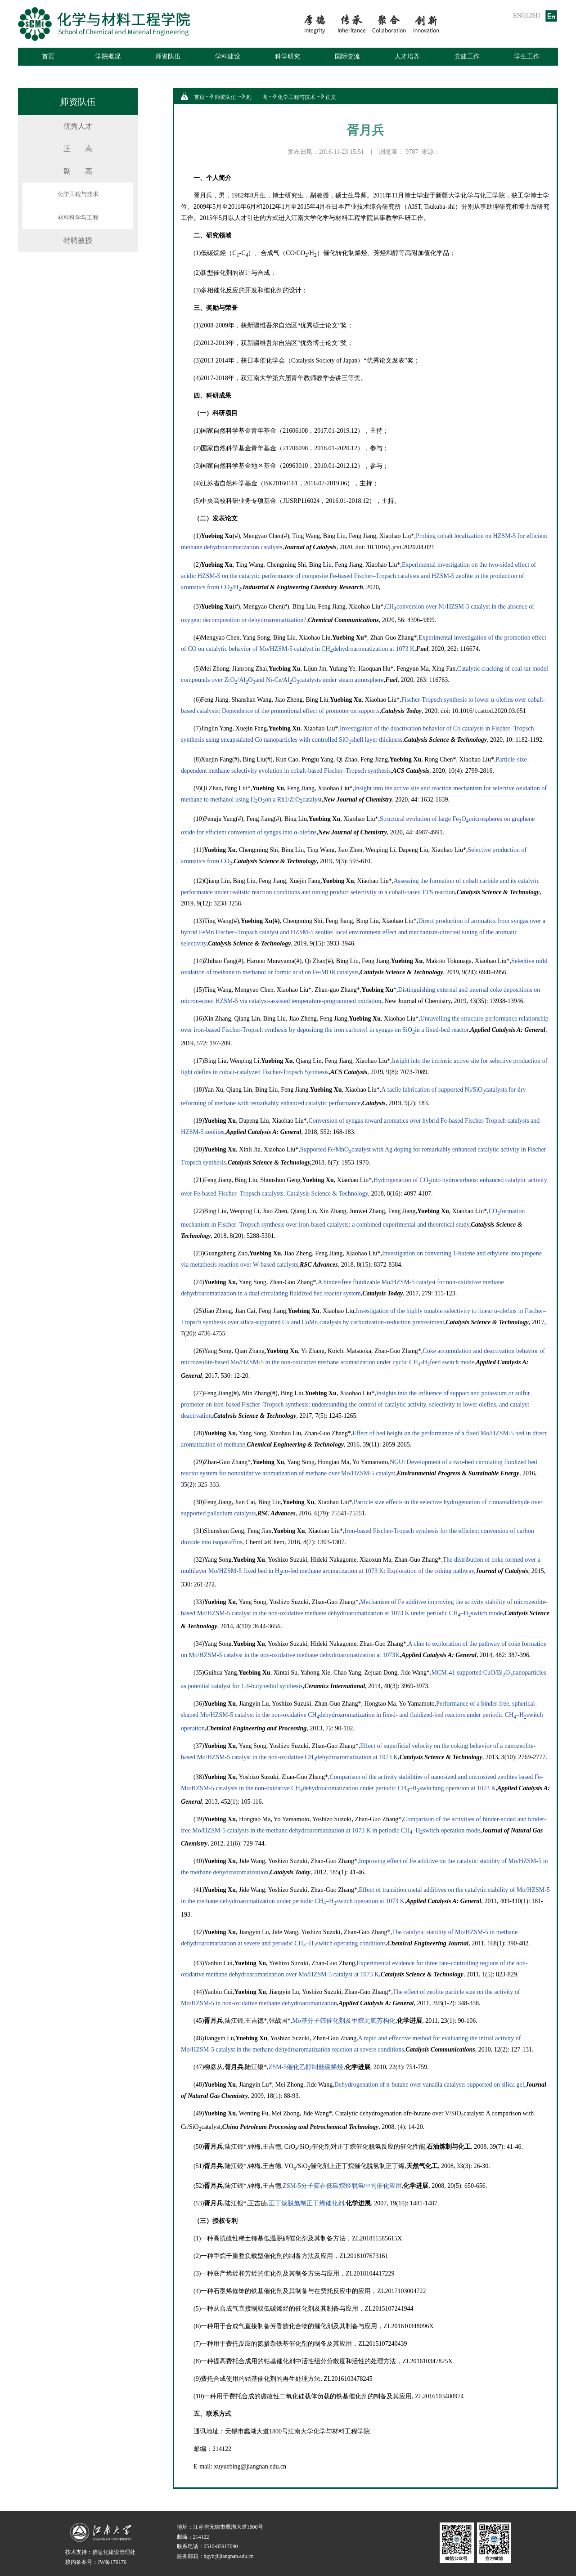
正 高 (77, 148)
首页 (48, 56)
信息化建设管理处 (113, 2552)
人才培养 (407, 56)
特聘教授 (77, 240)
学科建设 (227, 56)
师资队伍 (167, 56)
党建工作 (467, 56)
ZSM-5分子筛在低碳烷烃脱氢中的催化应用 (342, 2185)
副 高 (77, 171)
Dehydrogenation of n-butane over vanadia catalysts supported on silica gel (429, 2084)
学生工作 (527, 56)
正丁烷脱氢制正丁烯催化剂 (306, 2203)
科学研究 (287, 56)
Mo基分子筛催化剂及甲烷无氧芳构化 (343, 2020)
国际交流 (347, 56)
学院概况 (108, 56)
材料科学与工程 (78, 217)
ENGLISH (526, 15)
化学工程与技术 (78, 194)
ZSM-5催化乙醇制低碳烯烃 (306, 2067)
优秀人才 (77, 126)
